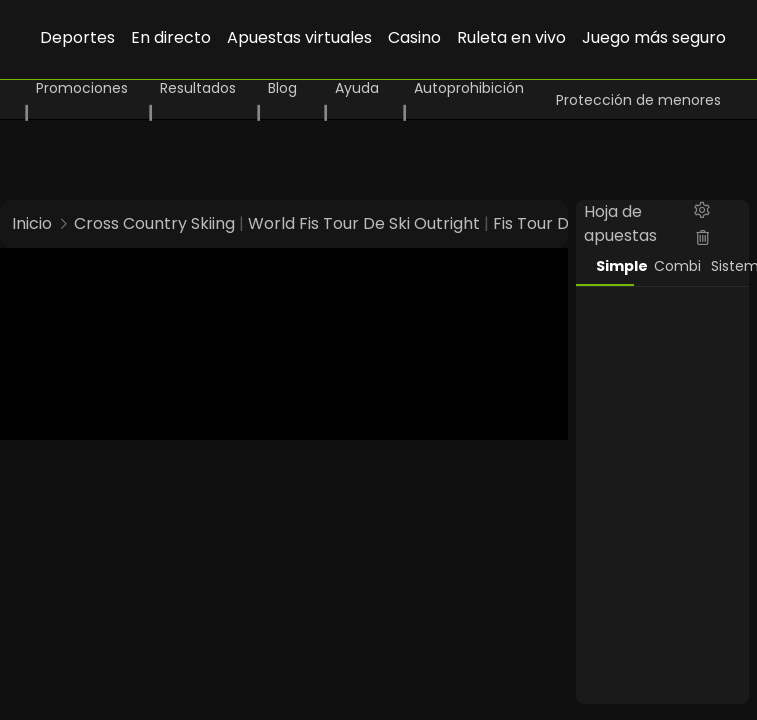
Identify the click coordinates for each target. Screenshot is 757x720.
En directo (171, 37)
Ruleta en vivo (511, 37)
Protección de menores (638, 100)
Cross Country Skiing (154, 223)
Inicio (32, 223)
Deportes (77, 37)
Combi (673, 266)
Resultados (198, 88)
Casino (414, 37)
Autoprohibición (469, 88)
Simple (615, 266)
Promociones (82, 88)
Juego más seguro (654, 37)
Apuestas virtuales (299, 37)
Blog (282, 88)
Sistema (730, 266)
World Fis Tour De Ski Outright (364, 223)
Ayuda (357, 88)
